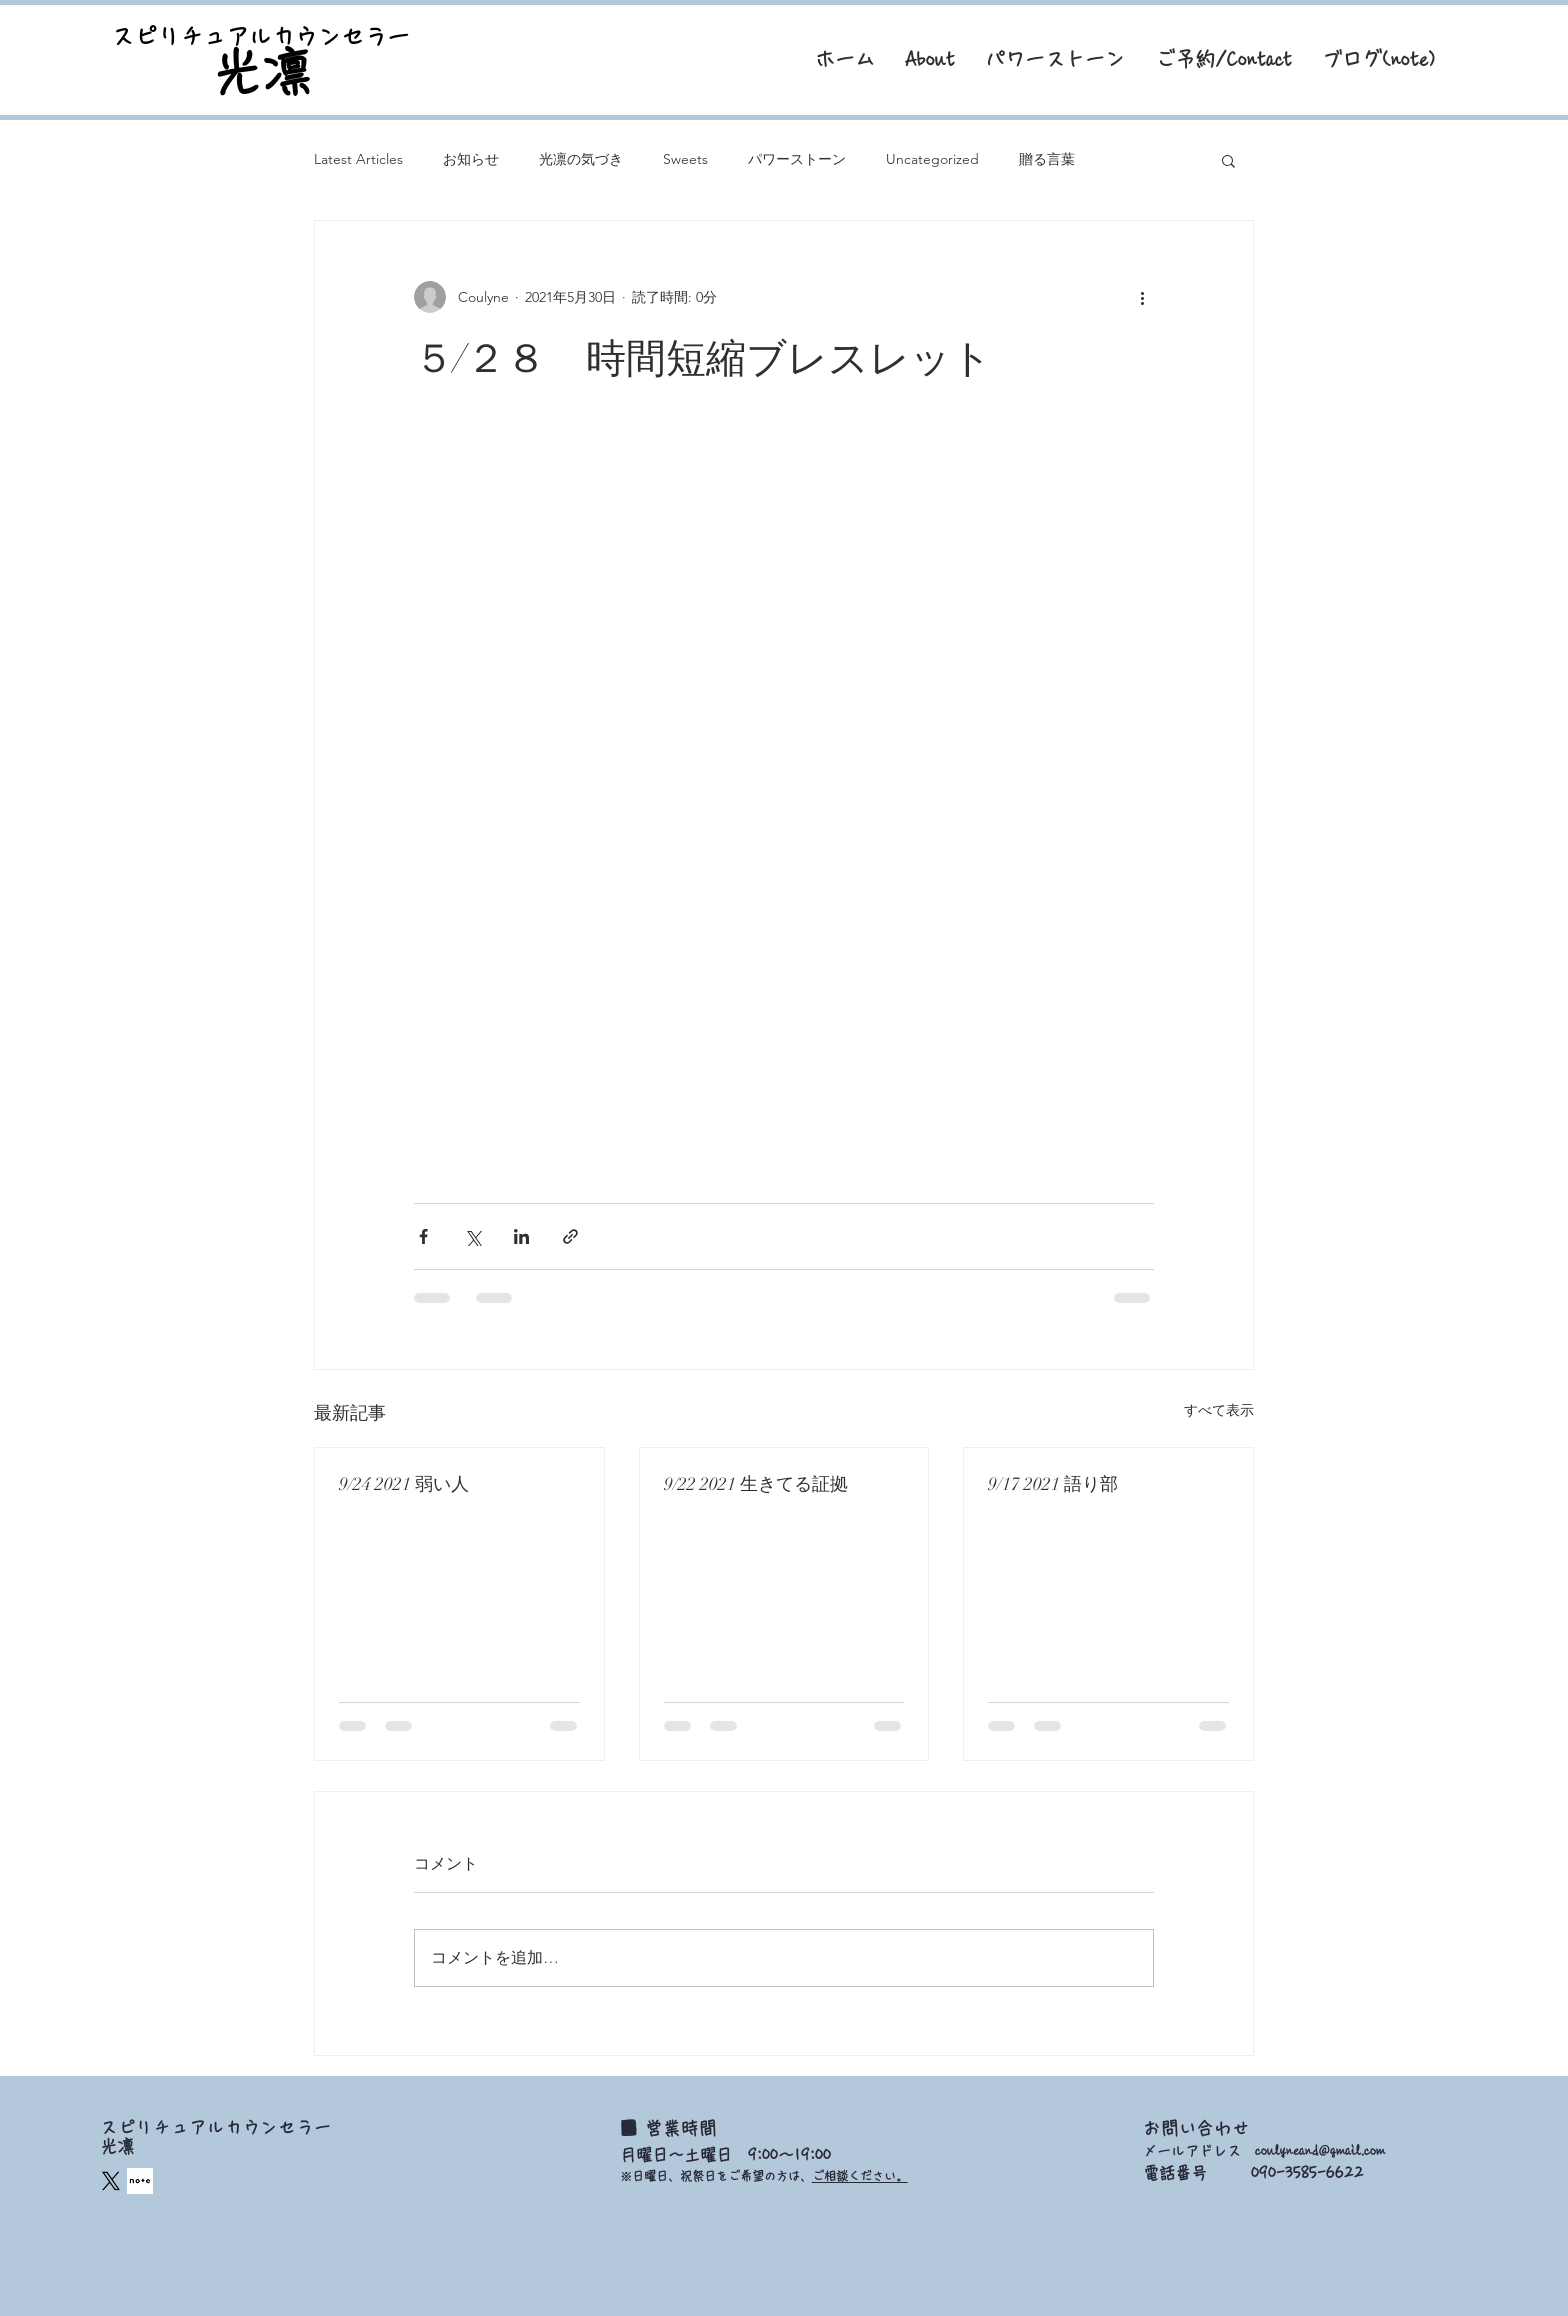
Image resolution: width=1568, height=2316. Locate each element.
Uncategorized (932, 159)
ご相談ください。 (860, 2176)
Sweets (685, 159)
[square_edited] (140, 2181)
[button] (1228, 160)
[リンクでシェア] (570, 1236)
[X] (111, 2181)
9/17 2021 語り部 (1053, 1484)
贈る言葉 (1047, 159)
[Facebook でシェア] (423, 1236)
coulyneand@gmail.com (1320, 2151)
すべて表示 (1219, 1410)
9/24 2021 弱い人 (404, 1484)
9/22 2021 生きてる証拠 (756, 1484)
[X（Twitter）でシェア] (472, 1236)
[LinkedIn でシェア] (521, 1236)
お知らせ (471, 159)
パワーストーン (797, 159)
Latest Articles (358, 159)
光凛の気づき (581, 159)
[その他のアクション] (1142, 297)
